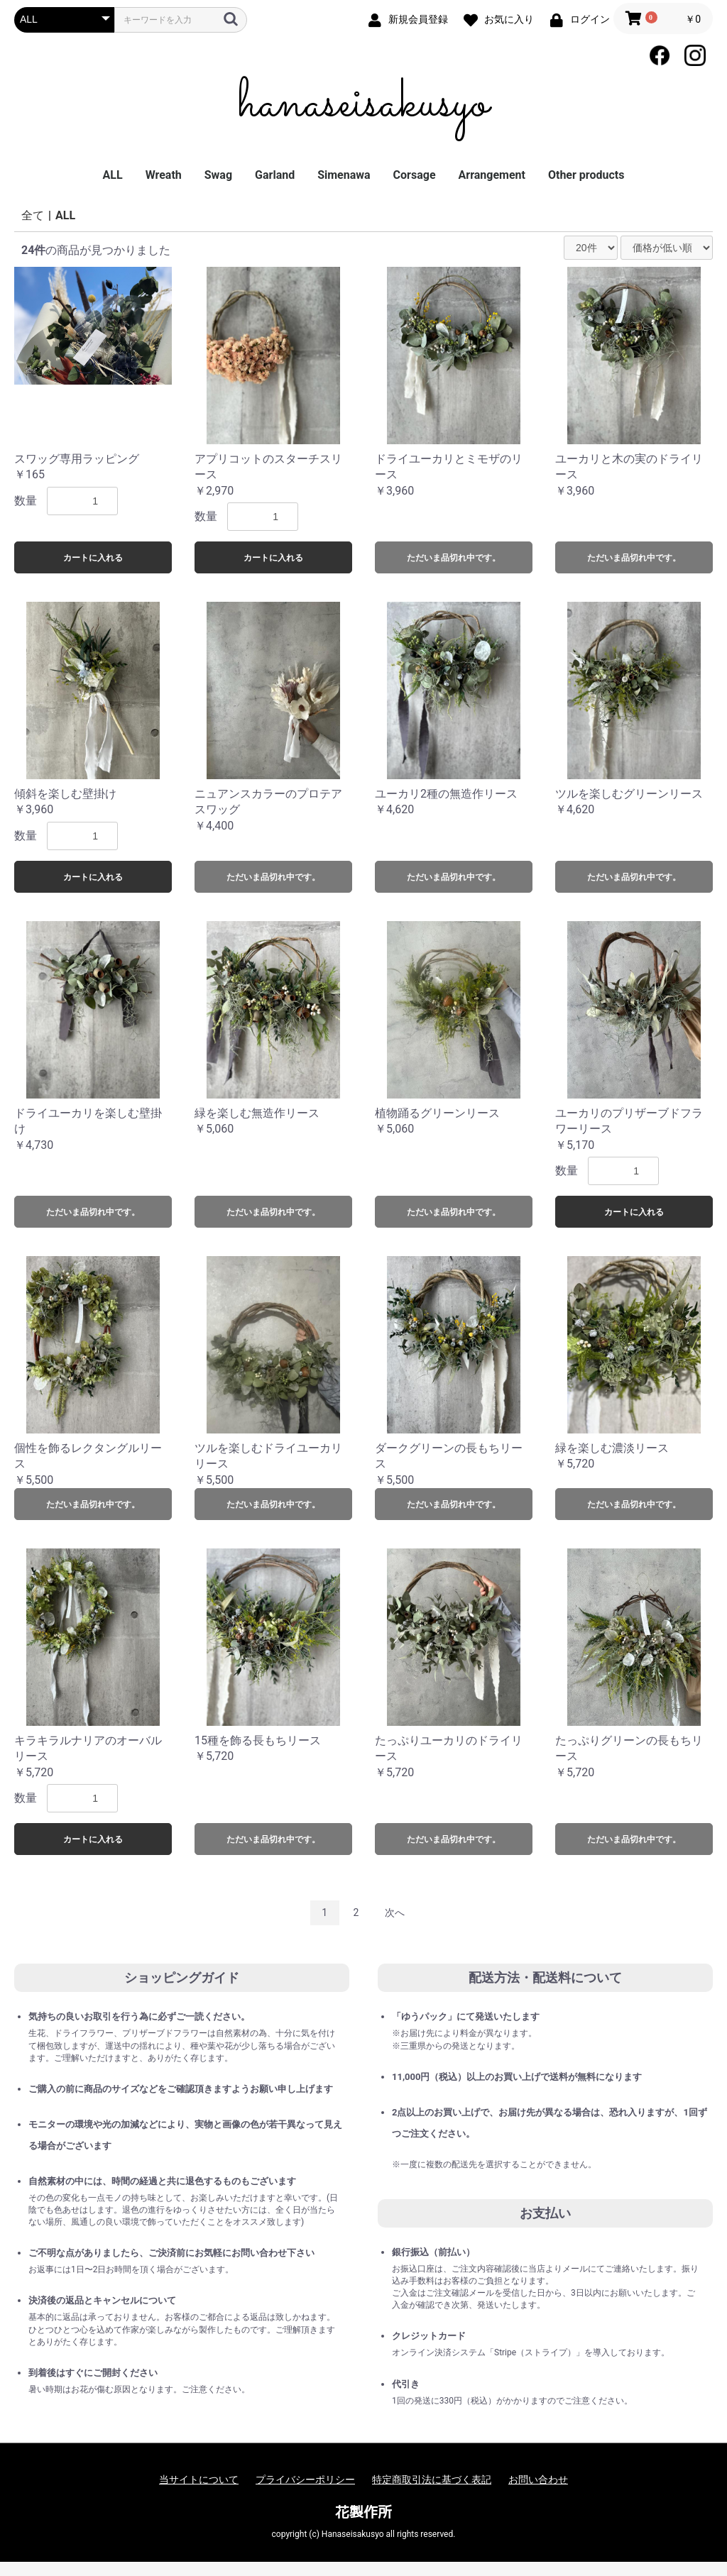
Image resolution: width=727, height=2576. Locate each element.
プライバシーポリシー (305, 2479)
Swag (218, 175)
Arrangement (492, 175)
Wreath (164, 175)
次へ (395, 1912)
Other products (586, 175)
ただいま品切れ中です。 (454, 558)
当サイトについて (199, 2479)
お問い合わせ (538, 2479)
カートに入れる (93, 558)
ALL (113, 175)
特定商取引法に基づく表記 (431, 2479)
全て (32, 215)
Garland (275, 175)
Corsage (414, 175)
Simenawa (343, 175)
